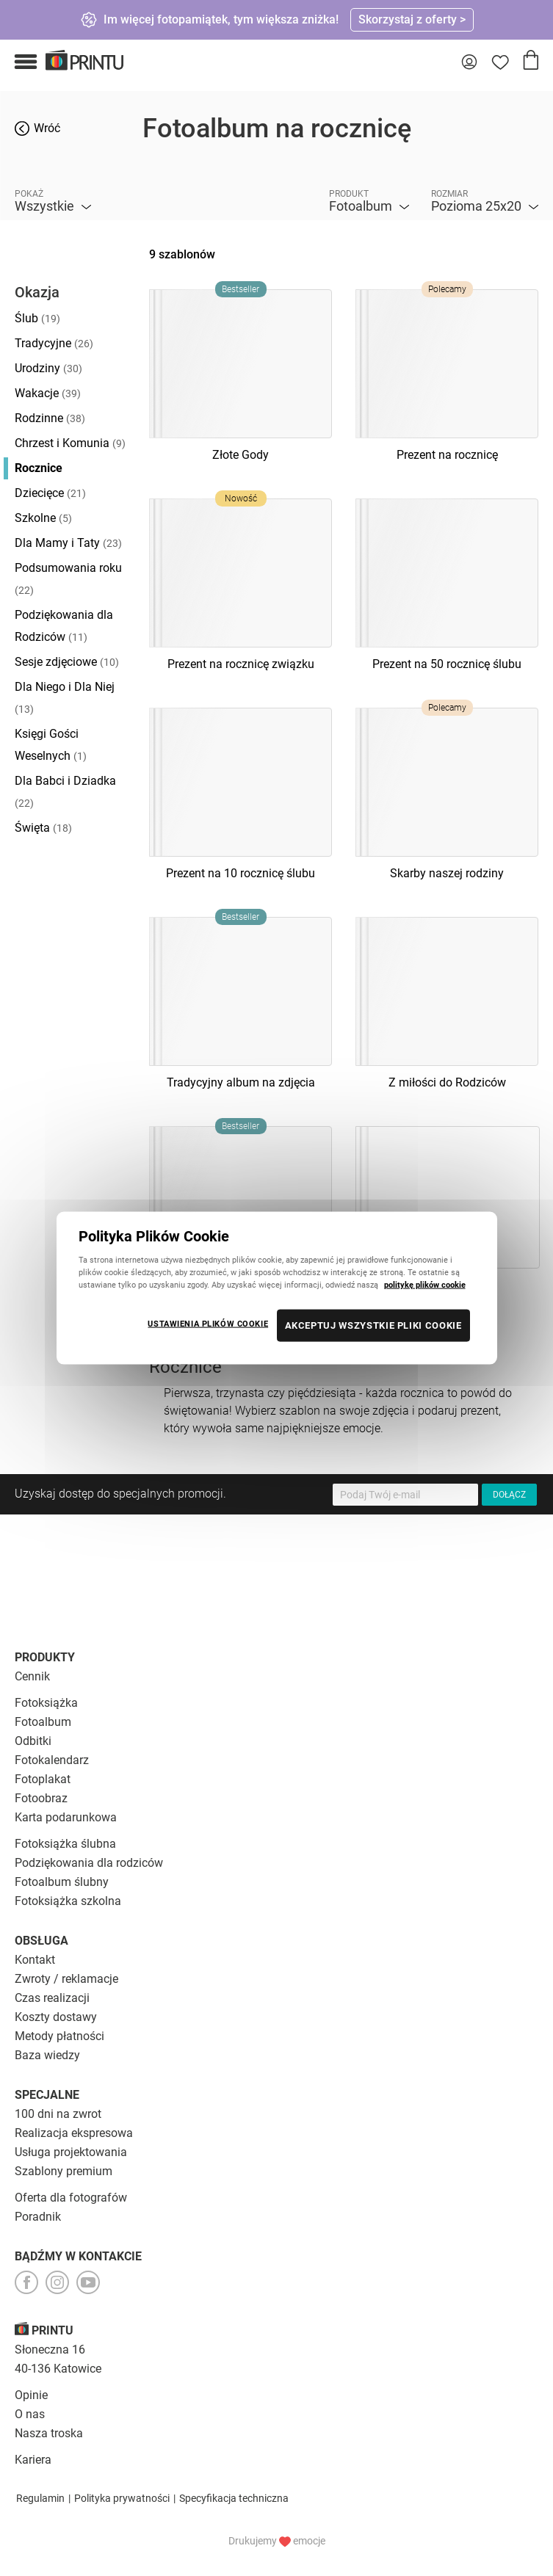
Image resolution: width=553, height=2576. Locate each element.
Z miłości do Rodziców (447, 1082)
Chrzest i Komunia (70, 443)
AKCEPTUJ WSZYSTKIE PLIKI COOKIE (373, 1325)
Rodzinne (50, 418)
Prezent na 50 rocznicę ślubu (446, 664)
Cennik (32, 1676)
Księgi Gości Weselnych (51, 745)
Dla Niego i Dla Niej (65, 697)
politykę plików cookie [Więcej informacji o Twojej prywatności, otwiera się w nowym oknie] (425, 1285)
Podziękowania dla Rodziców (64, 626)
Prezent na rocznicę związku (240, 664)
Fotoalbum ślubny (62, 1882)
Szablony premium (63, 2171)
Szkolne (43, 518)
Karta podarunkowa (66, 1817)
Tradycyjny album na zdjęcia (241, 1082)
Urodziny (48, 368)
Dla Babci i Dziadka (65, 791)
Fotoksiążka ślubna (65, 1844)
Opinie (31, 2395)
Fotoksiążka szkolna (68, 1901)
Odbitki (33, 1741)
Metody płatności (59, 2036)
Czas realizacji (52, 1998)
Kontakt (35, 1960)
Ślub (37, 318)
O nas (30, 2414)
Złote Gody (240, 455)
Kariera (33, 2460)
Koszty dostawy (56, 2017)
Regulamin (40, 2498)
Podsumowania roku (68, 578)
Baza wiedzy (47, 2055)
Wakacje (48, 393)
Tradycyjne (54, 343)
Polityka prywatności (122, 2498)
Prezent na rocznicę (447, 455)
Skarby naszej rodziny (447, 873)
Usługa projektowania (71, 2152)
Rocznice (38, 468)
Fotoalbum (43, 1722)
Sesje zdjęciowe (67, 662)
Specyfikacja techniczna (234, 2498)
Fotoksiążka (46, 1703)
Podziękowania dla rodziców (89, 1863)
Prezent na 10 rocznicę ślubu (240, 873)
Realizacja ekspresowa (74, 2133)
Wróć (47, 128)
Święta (43, 828)
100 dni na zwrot (58, 2114)
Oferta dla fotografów (71, 2198)
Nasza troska (49, 2433)
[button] (26, 61)
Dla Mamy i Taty (68, 543)
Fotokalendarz (52, 1760)
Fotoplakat (43, 1779)
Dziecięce (50, 493)
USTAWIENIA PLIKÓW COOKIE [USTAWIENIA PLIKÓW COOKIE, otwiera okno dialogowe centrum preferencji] (208, 1323)
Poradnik (38, 2217)
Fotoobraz (41, 1798)
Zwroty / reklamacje (66, 1979)
